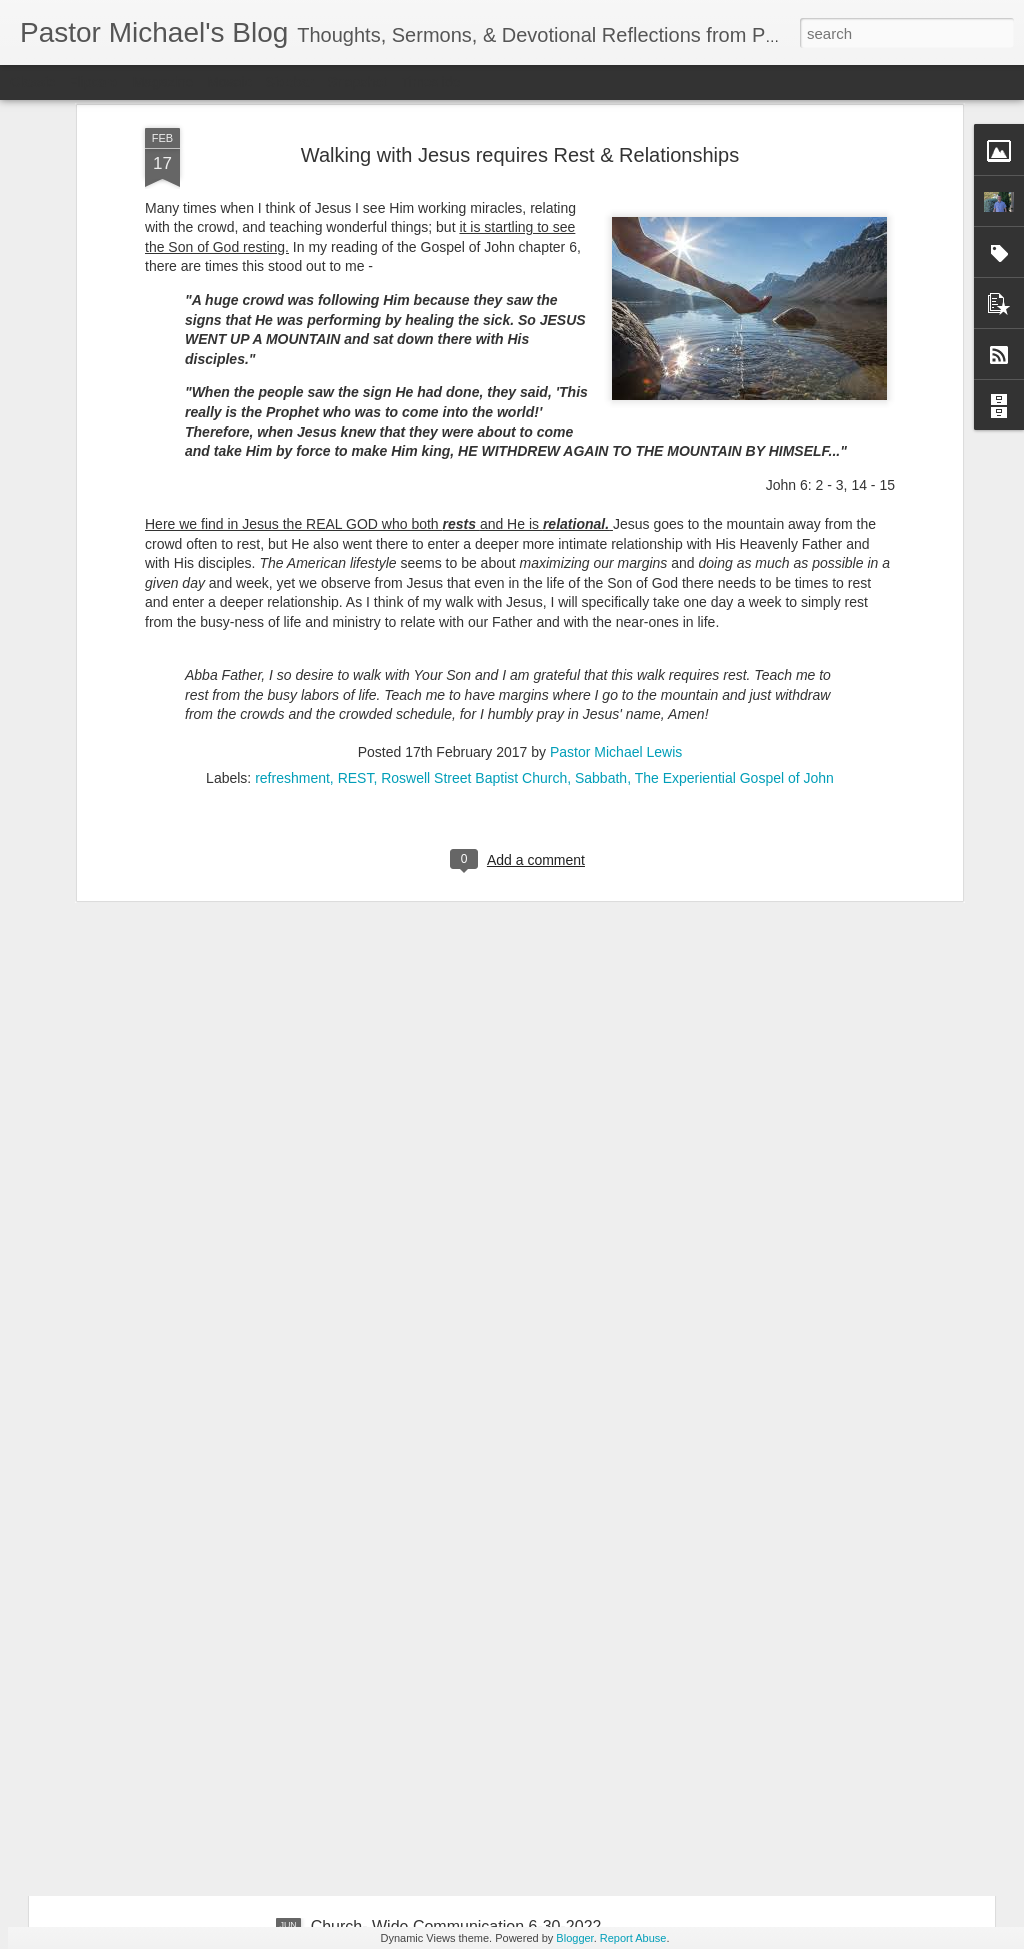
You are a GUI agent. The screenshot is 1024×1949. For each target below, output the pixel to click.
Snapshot (357, 82)
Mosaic (229, 82)
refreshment (292, 545)
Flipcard (94, 82)
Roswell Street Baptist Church (474, 545)
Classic (32, 82)
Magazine (163, 82)
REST (356, 545)
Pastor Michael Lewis (616, 519)
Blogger (574, 1938)
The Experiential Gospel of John (734, 545)
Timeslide (430, 82)
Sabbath (601, 545)
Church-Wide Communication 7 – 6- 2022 (458, 1699)
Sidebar (290, 82)
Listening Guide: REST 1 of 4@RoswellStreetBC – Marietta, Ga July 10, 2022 (489, 1481)
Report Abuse (633, 1938)
